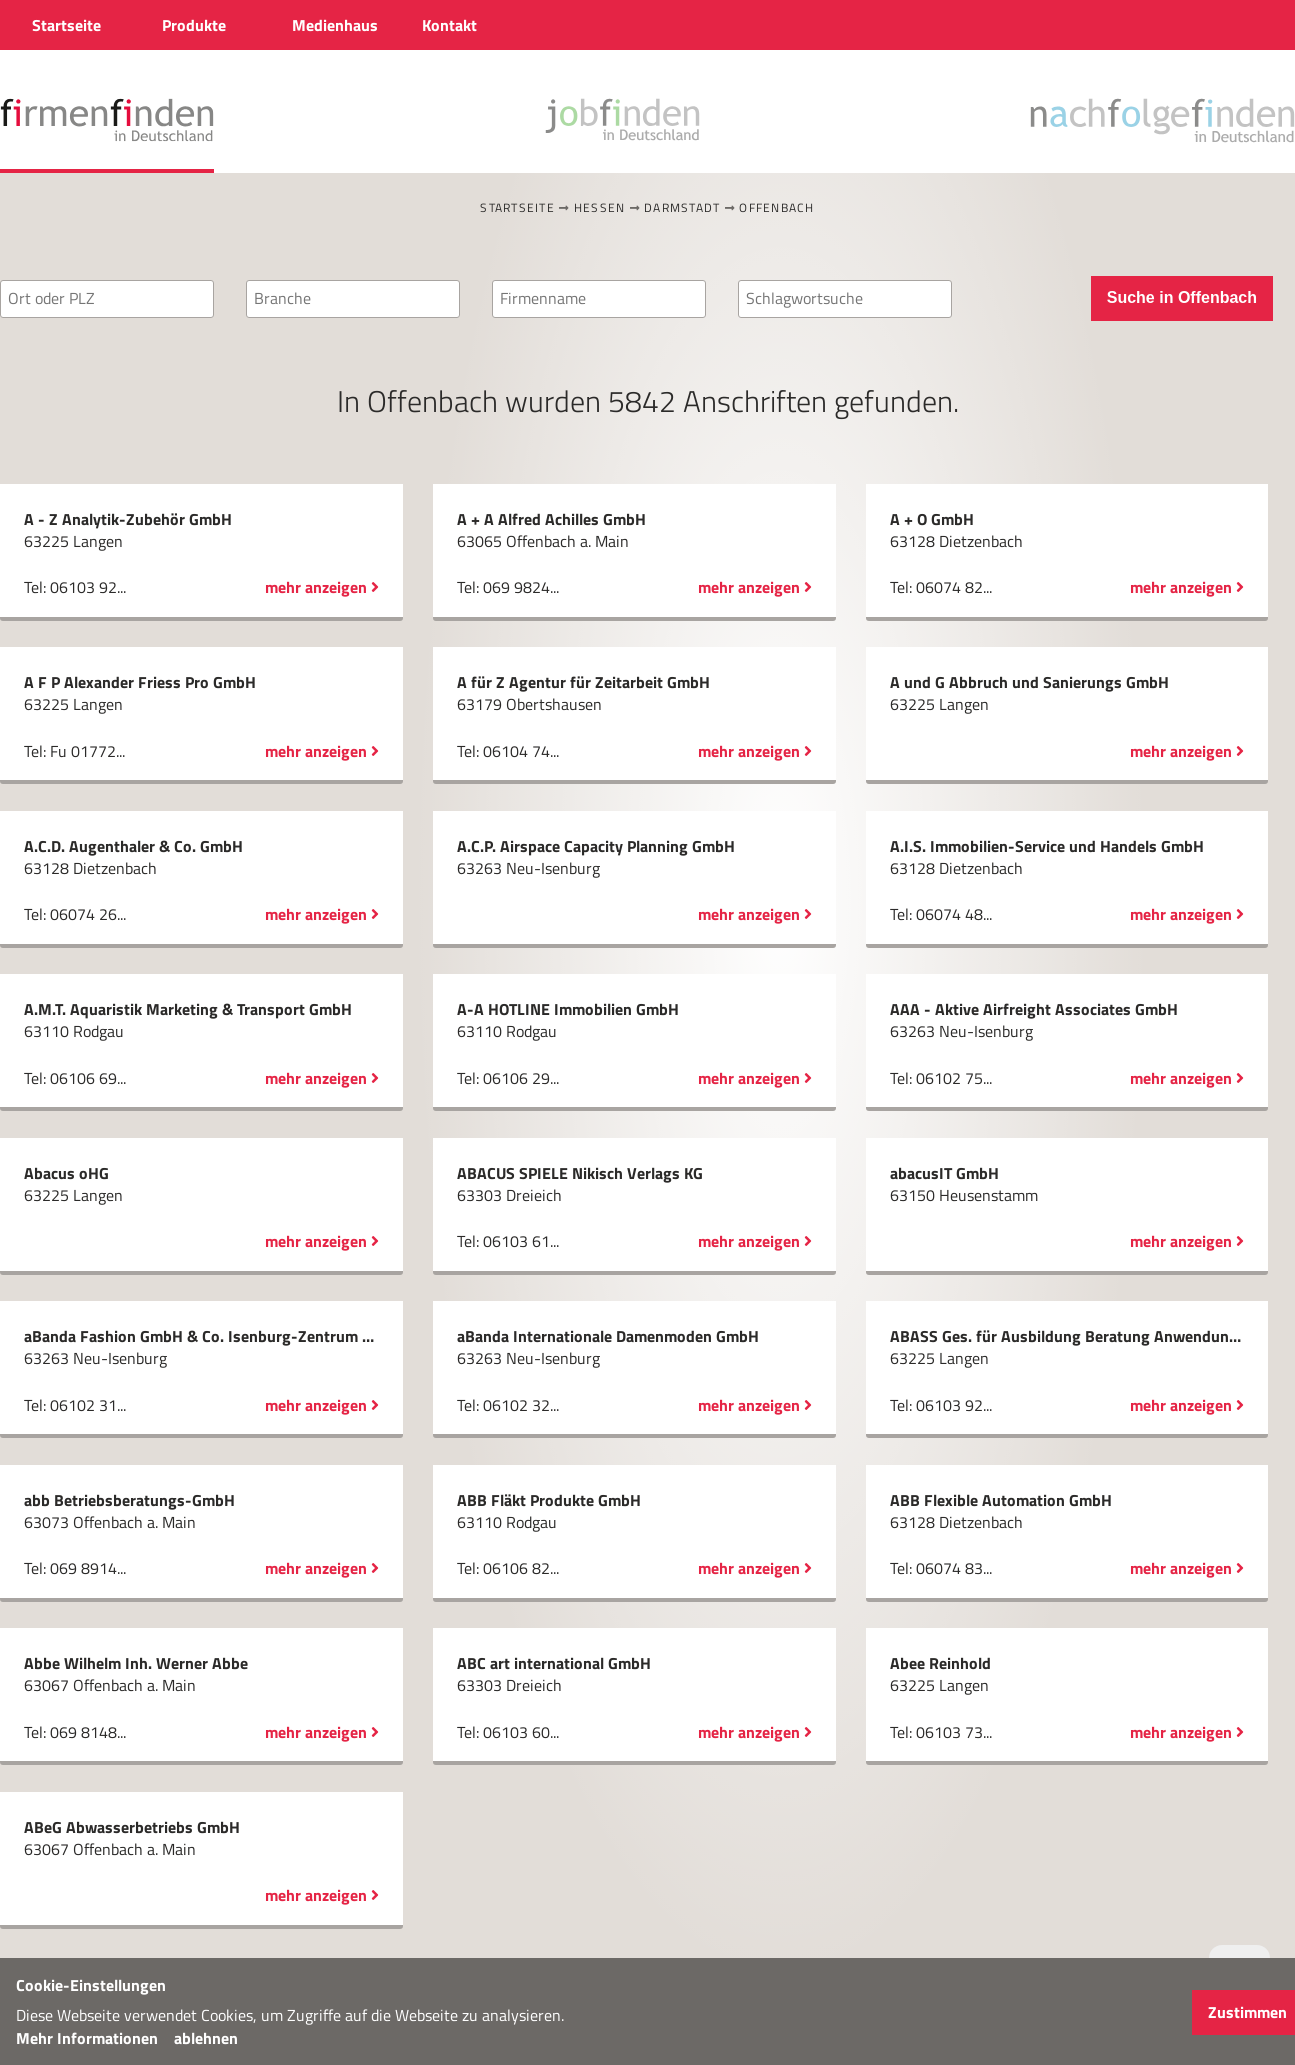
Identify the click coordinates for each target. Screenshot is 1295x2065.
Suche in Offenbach (1182, 297)
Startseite (517, 207)
